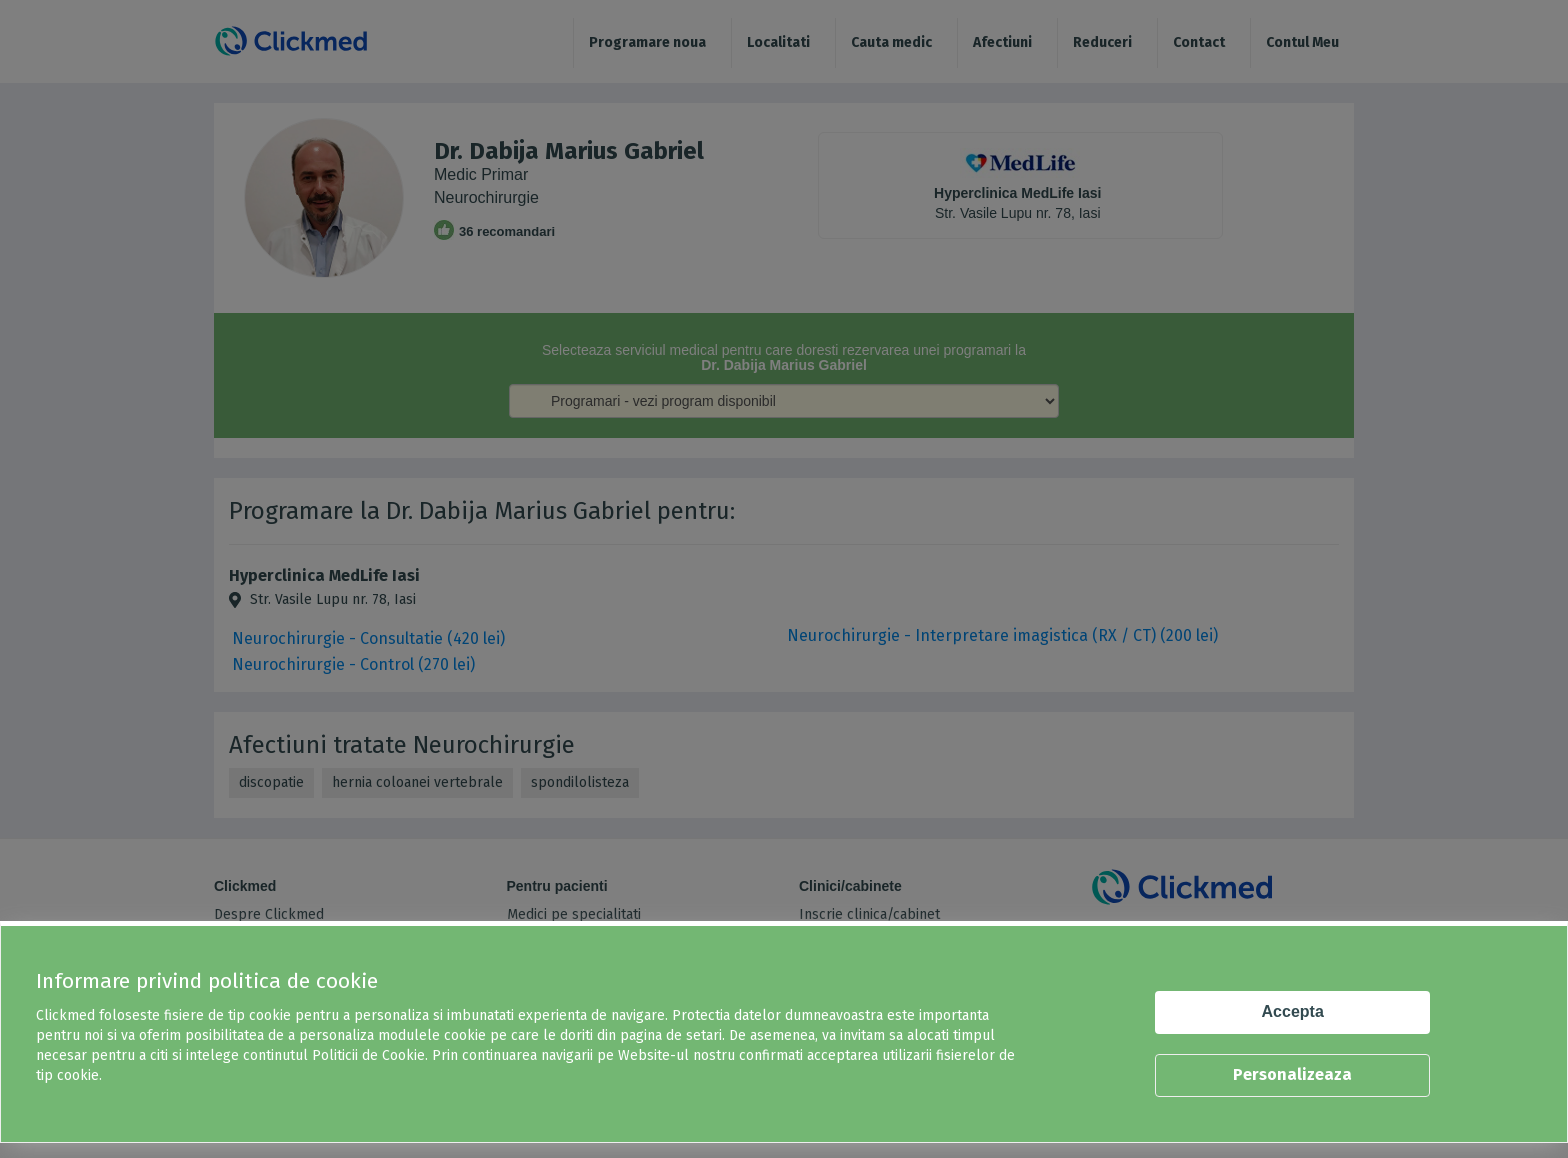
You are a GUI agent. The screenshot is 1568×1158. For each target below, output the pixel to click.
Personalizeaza (1292, 1074)
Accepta (1293, 1011)
